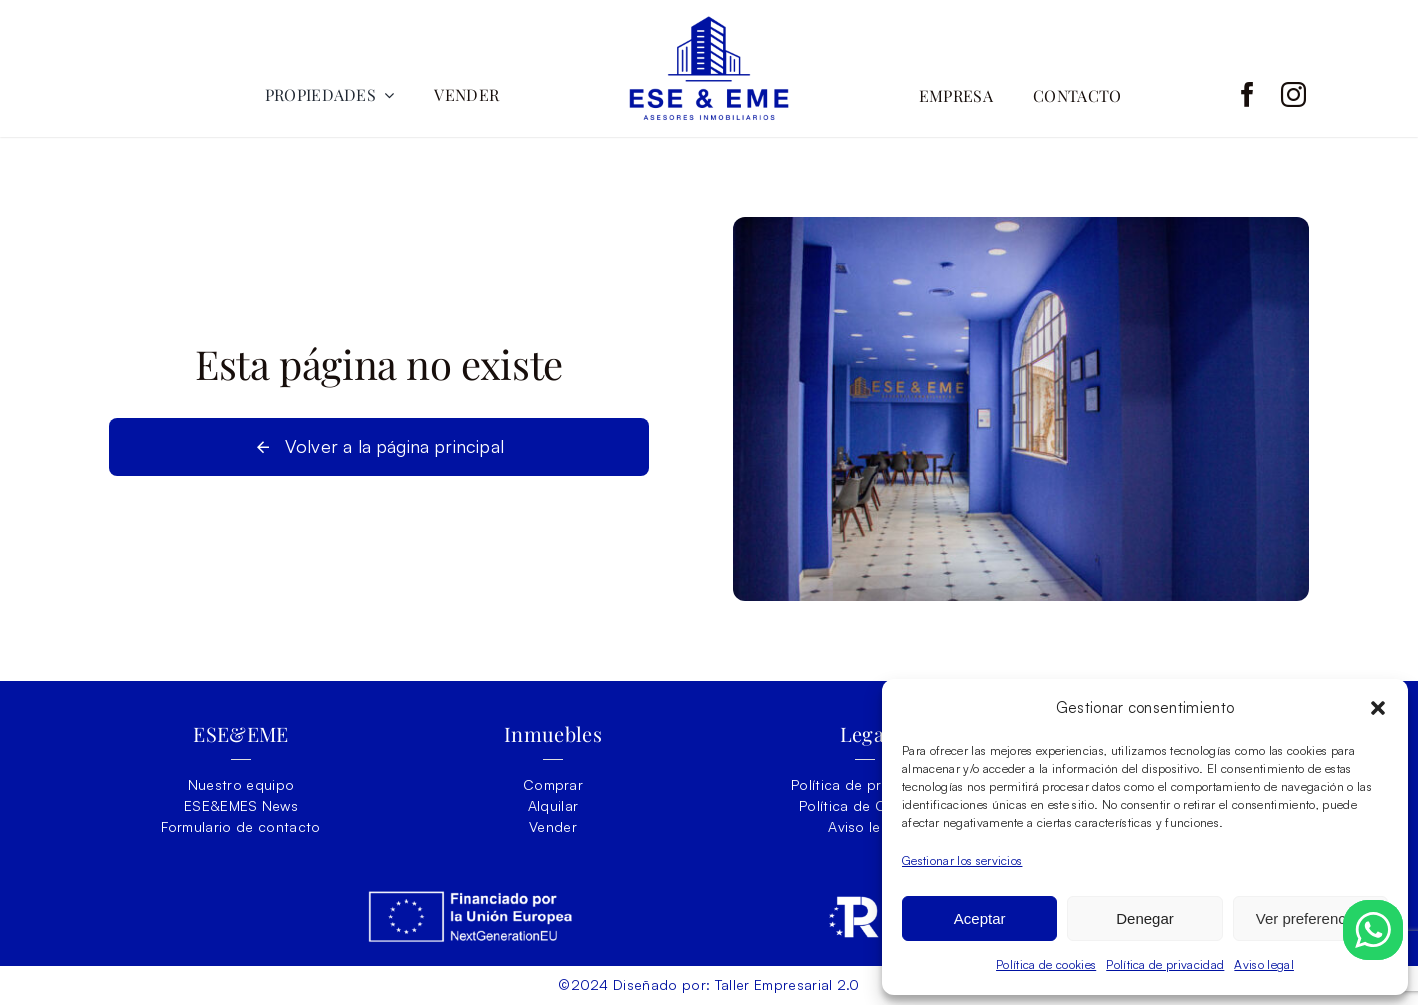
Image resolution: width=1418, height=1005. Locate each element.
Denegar (1145, 918)
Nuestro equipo (241, 784)
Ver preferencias (1310, 918)
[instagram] (1293, 94)
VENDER (466, 94)
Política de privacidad (1165, 964)
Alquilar (553, 805)
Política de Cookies (865, 805)
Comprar (553, 784)
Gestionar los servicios (962, 860)
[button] (1378, 708)
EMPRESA (956, 95)
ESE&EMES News (241, 805)
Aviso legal (1264, 964)
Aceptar (980, 918)
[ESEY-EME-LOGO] (709, 25)
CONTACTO (1077, 95)
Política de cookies (1046, 964)
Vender (553, 826)
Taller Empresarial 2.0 (787, 984)
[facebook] (1247, 94)
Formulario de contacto (240, 826)
